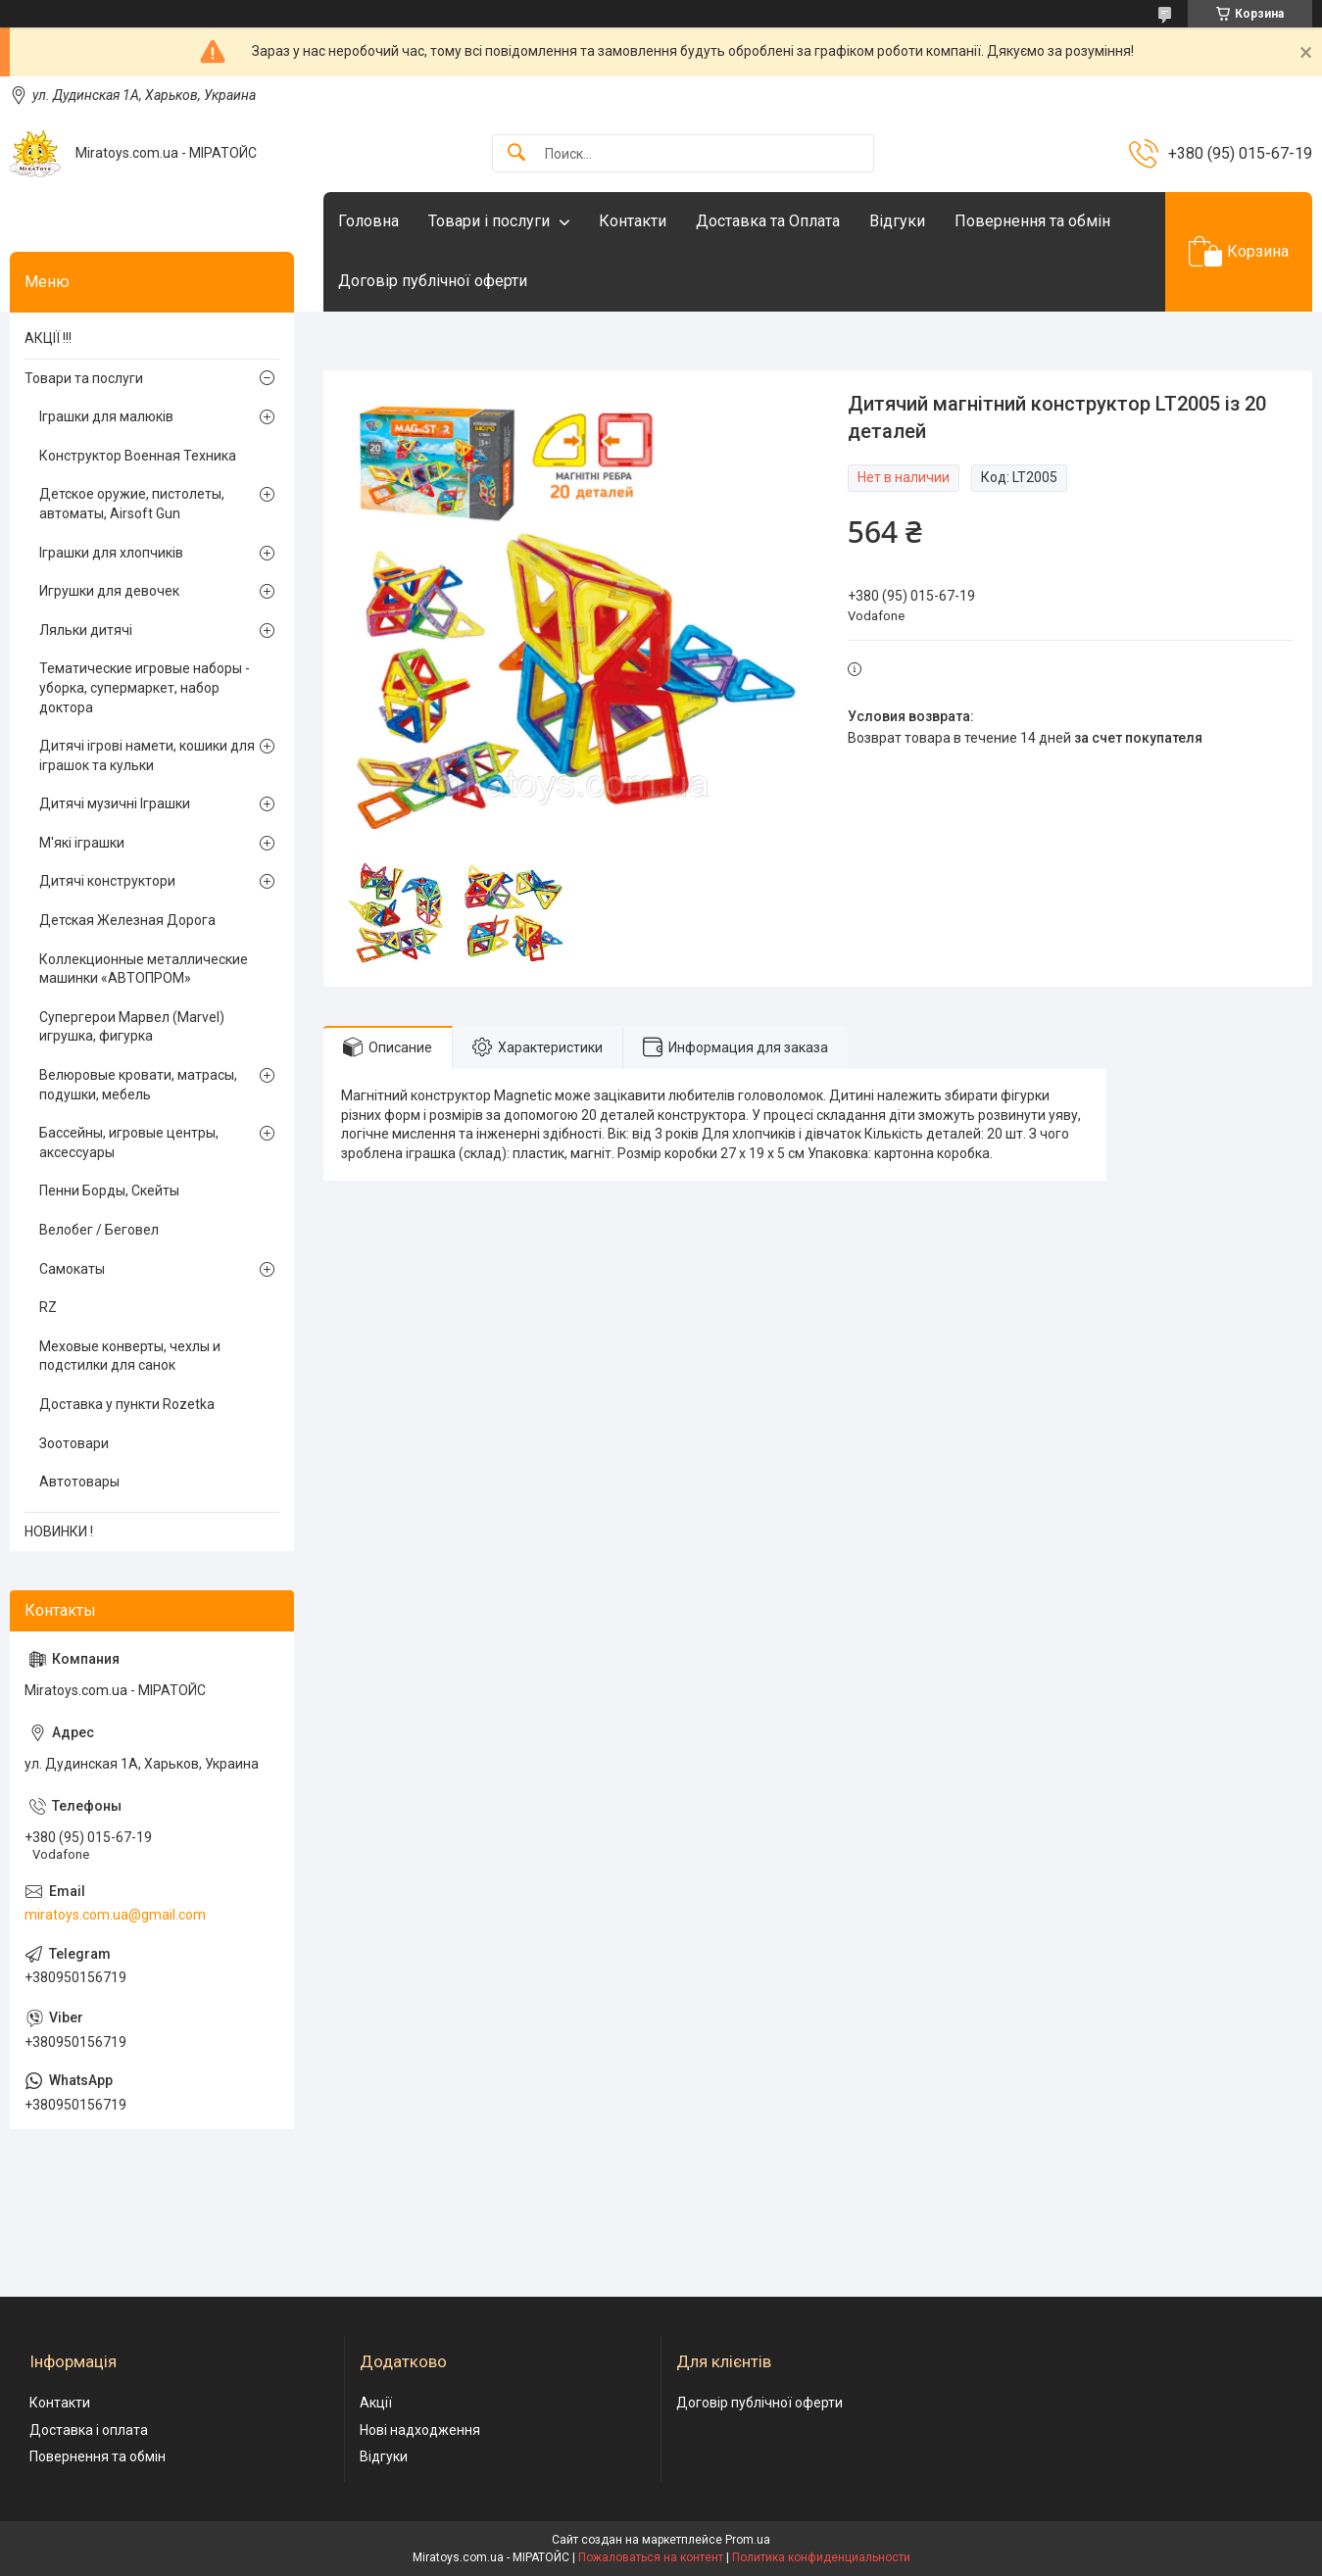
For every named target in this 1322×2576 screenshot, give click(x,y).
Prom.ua (747, 2540)
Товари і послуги (489, 221)
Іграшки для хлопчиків (111, 552)
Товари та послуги (83, 378)
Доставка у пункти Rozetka (127, 1404)
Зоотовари (74, 1443)
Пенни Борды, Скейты (109, 1190)
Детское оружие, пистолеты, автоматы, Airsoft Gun (131, 503)
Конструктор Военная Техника (137, 455)
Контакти (632, 221)
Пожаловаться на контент (650, 2557)
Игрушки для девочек (109, 591)
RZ (48, 1307)
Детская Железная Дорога (127, 920)
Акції (376, 2402)
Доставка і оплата (88, 2430)
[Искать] (516, 153)
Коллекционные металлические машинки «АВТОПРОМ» (143, 969)
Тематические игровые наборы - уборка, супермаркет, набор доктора (144, 687)
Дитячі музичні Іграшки (114, 803)
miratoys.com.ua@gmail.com (115, 1914)
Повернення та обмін (1032, 221)
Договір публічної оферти (432, 280)
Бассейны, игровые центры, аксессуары (129, 1142)
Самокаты (72, 1269)
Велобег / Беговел (99, 1230)
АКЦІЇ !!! (48, 338)
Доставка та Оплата (768, 221)
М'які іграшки (81, 843)
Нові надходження (420, 2430)
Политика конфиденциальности (821, 2557)
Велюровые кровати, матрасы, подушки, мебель (138, 1084)
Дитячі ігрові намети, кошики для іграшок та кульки (147, 755)
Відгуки (897, 221)
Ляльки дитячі (85, 630)
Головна (368, 221)
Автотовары (79, 1481)
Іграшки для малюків (106, 416)
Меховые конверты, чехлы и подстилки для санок (129, 1356)
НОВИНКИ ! (58, 1531)
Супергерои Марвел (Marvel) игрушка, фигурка (131, 1027)
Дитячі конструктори (107, 881)
